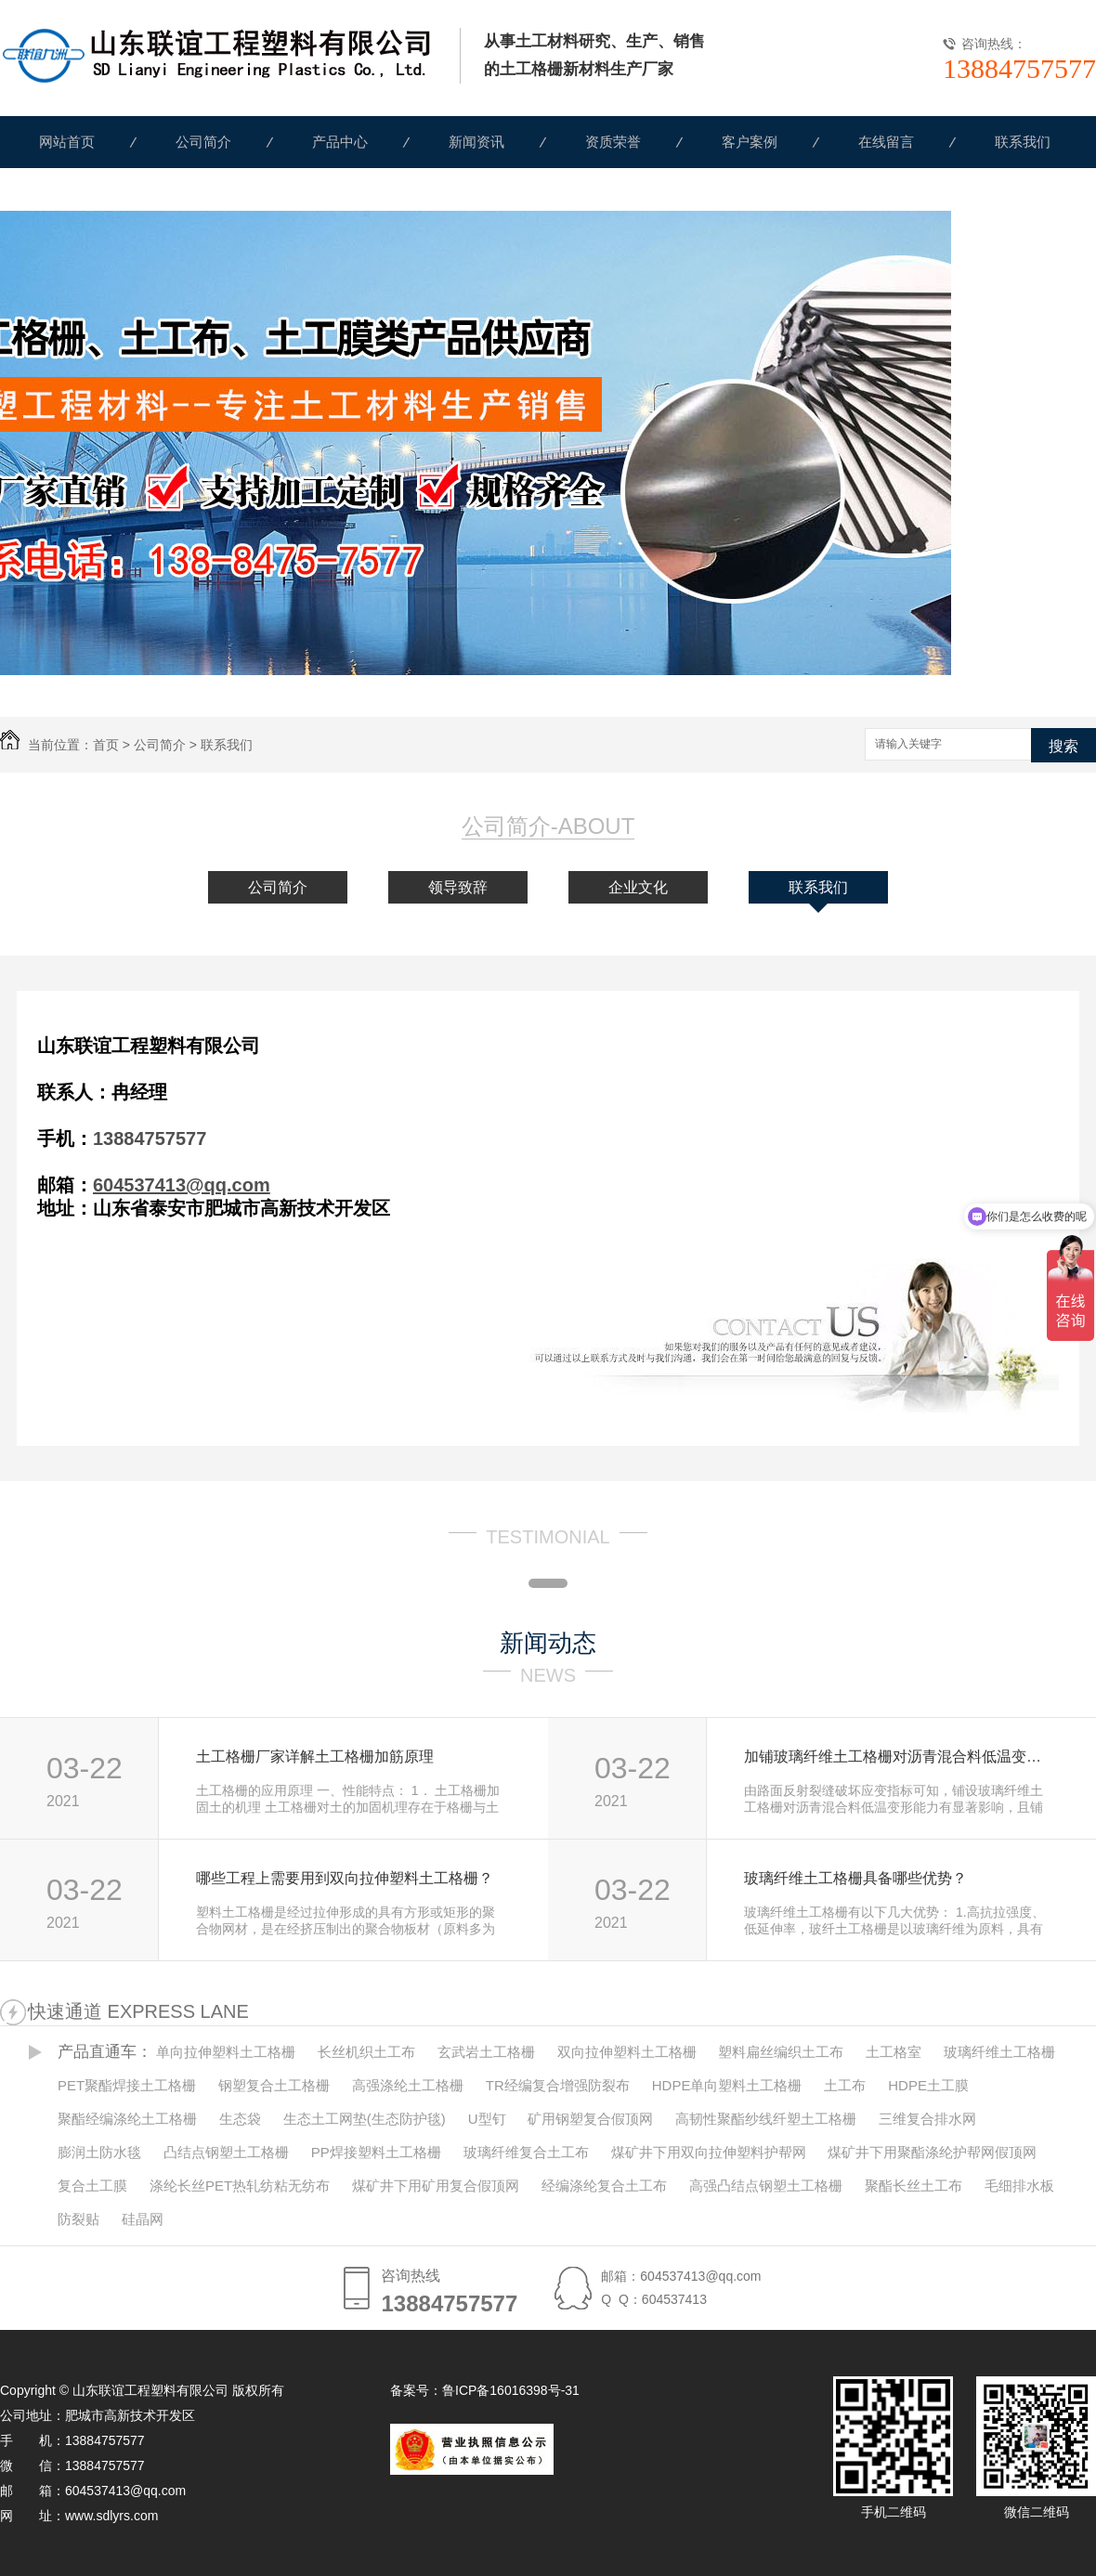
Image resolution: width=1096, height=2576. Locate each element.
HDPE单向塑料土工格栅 (727, 2085)
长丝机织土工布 (366, 2052)
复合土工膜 (92, 2185)
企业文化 (638, 887)
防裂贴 (78, 2219)
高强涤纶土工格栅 (407, 2085)
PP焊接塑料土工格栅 (376, 2152)
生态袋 (240, 2119)
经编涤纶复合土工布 (604, 2185)
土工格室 (893, 2052)
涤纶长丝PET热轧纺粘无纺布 (240, 2185)
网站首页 (67, 142)
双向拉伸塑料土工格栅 (627, 2052)
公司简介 (203, 142)
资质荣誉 (613, 142)
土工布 (845, 2085)
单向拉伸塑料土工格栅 (225, 2052)
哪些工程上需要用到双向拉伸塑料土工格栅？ (344, 1878)
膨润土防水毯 (99, 2152)
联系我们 (1022, 142)
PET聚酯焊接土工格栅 (127, 2085)
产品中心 (340, 142)
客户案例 (749, 142)
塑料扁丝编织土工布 (780, 2052)
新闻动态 (548, 1643)
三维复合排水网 (927, 2119)
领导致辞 (458, 887)
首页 (106, 744)
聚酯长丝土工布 (913, 2185)
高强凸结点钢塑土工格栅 (765, 2185)
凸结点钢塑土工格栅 (226, 2152)
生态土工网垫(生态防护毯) (364, 2119)
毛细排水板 (1019, 2185)
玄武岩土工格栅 (486, 2052)
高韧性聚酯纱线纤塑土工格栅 (765, 2119)
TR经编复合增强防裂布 (558, 2085)
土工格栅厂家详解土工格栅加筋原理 (315, 1756)
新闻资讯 (476, 142)
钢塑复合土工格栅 (274, 2085)
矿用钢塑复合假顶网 (590, 2119)
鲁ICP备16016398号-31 (511, 2390)
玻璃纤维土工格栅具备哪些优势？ (855, 1878)
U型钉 (487, 2119)
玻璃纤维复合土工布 (526, 2152)
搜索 (1063, 746)
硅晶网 (142, 2219)
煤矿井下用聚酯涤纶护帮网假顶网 (932, 2152)
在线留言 (886, 142)
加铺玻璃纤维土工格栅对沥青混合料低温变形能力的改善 (899, 1756)
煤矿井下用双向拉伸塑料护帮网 (708, 2152)
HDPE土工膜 (928, 2085)
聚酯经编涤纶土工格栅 (127, 2119)
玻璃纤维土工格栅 (999, 2052)
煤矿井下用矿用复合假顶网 (435, 2185)
